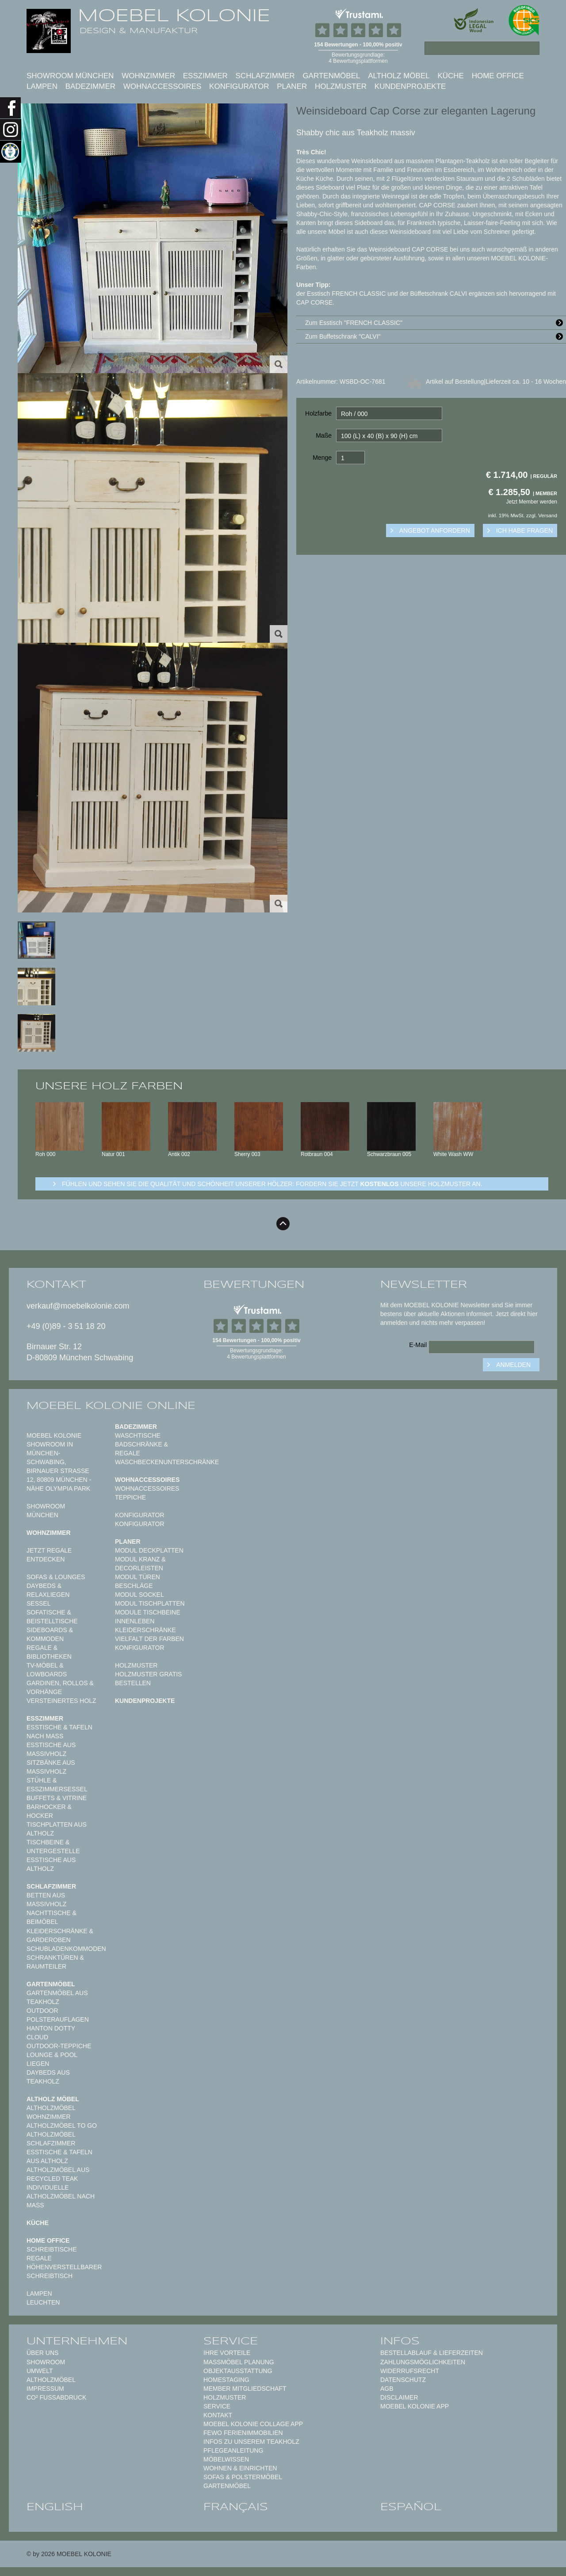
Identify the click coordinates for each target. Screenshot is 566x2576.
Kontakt (217, 2415)
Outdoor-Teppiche (59, 2045)
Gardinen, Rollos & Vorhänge (60, 1687)
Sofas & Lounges (56, 1576)
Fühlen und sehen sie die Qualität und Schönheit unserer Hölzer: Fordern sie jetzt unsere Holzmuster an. (272, 1183)
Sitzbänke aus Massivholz (51, 1767)
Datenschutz (403, 2379)
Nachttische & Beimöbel (51, 1917)
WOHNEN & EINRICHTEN (240, 2468)
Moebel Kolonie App (414, 2406)
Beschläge (134, 1585)
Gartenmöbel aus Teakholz (57, 1997)
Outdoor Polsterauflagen (58, 2015)
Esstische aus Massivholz (51, 1749)
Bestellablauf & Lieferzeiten (431, 2352)
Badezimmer (90, 86)
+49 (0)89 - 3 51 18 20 (66, 1326)
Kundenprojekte (410, 86)
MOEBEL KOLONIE (174, 15)
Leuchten (43, 2302)
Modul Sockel (139, 1594)
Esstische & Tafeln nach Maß (59, 1732)
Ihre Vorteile (226, 2352)
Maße (324, 435)
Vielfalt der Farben (149, 1638)
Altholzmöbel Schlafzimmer (51, 2139)
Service (216, 2406)
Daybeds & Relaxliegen (48, 1590)
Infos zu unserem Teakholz (251, 2441)
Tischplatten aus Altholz (57, 1829)
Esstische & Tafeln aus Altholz (59, 2156)
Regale (39, 2258)
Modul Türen (137, 1576)
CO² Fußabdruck (56, 2397)
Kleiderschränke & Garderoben (60, 1935)
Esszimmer (205, 76)
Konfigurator (239, 86)
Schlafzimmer (265, 76)
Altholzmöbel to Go (62, 2125)
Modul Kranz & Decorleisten (140, 1564)
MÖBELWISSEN (226, 2459)
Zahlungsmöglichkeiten (422, 2362)
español (410, 2506)
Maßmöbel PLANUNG (238, 2362)
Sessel (38, 1603)
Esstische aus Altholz (51, 1864)
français (235, 2506)
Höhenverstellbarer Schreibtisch (64, 2271)
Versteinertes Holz (61, 1700)
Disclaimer (399, 2397)
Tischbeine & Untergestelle (53, 1847)
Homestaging (226, 2379)
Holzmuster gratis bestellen (148, 1679)
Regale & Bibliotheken (49, 1652)
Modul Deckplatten (149, 1550)
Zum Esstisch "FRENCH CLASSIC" (435, 322)
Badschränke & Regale (141, 1449)
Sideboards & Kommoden (50, 1634)
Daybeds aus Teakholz (48, 2077)
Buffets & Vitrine (57, 1797)
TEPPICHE (130, 1497)
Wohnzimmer (148, 76)
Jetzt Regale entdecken (49, 1555)
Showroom (46, 2362)
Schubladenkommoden (66, 1948)
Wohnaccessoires (162, 86)
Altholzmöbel (51, 2379)
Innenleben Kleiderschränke (145, 1625)
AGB (387, 2388)
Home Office (498, 76)
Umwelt (40, 2370)
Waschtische (138, 1435)
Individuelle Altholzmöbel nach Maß (61, 2196)
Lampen (42, 86)
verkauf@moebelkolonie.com (78, 1305)
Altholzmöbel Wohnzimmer (51, 2112)
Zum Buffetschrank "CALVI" (435, 336)
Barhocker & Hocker (49, 1811)
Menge (322, 457)
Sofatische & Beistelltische (52, 1617)
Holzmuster (341, 86)
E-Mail (418, 1344)
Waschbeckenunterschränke (167, 1461)
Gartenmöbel (331, 76)
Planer (292, 86)
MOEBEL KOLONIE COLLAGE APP (253, 2423)
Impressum (45, 2388)
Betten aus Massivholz (46, 1900)
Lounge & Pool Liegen (52, 2059)
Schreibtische (52, 2249)
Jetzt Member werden (531, 502)
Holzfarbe (318, 413)
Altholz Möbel (399, 76)
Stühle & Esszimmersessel (57, 1785)
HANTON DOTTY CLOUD (51, 2033)
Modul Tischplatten (150, 1603)
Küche (450, 76)
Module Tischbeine (147, 1612)
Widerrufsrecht (409, 2370)
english (55, 2506)
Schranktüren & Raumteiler (55, 1962)
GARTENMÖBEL (227, 2485)
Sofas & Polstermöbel (242, 2477)
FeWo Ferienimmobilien (243, 2432)
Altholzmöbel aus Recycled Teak (58, 2174)
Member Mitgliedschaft (244, 2388)
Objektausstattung (237, 2370)
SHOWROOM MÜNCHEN (70, 76)
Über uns (42, 2352)
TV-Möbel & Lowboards (47, 1670)
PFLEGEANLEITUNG (233, 2450)
